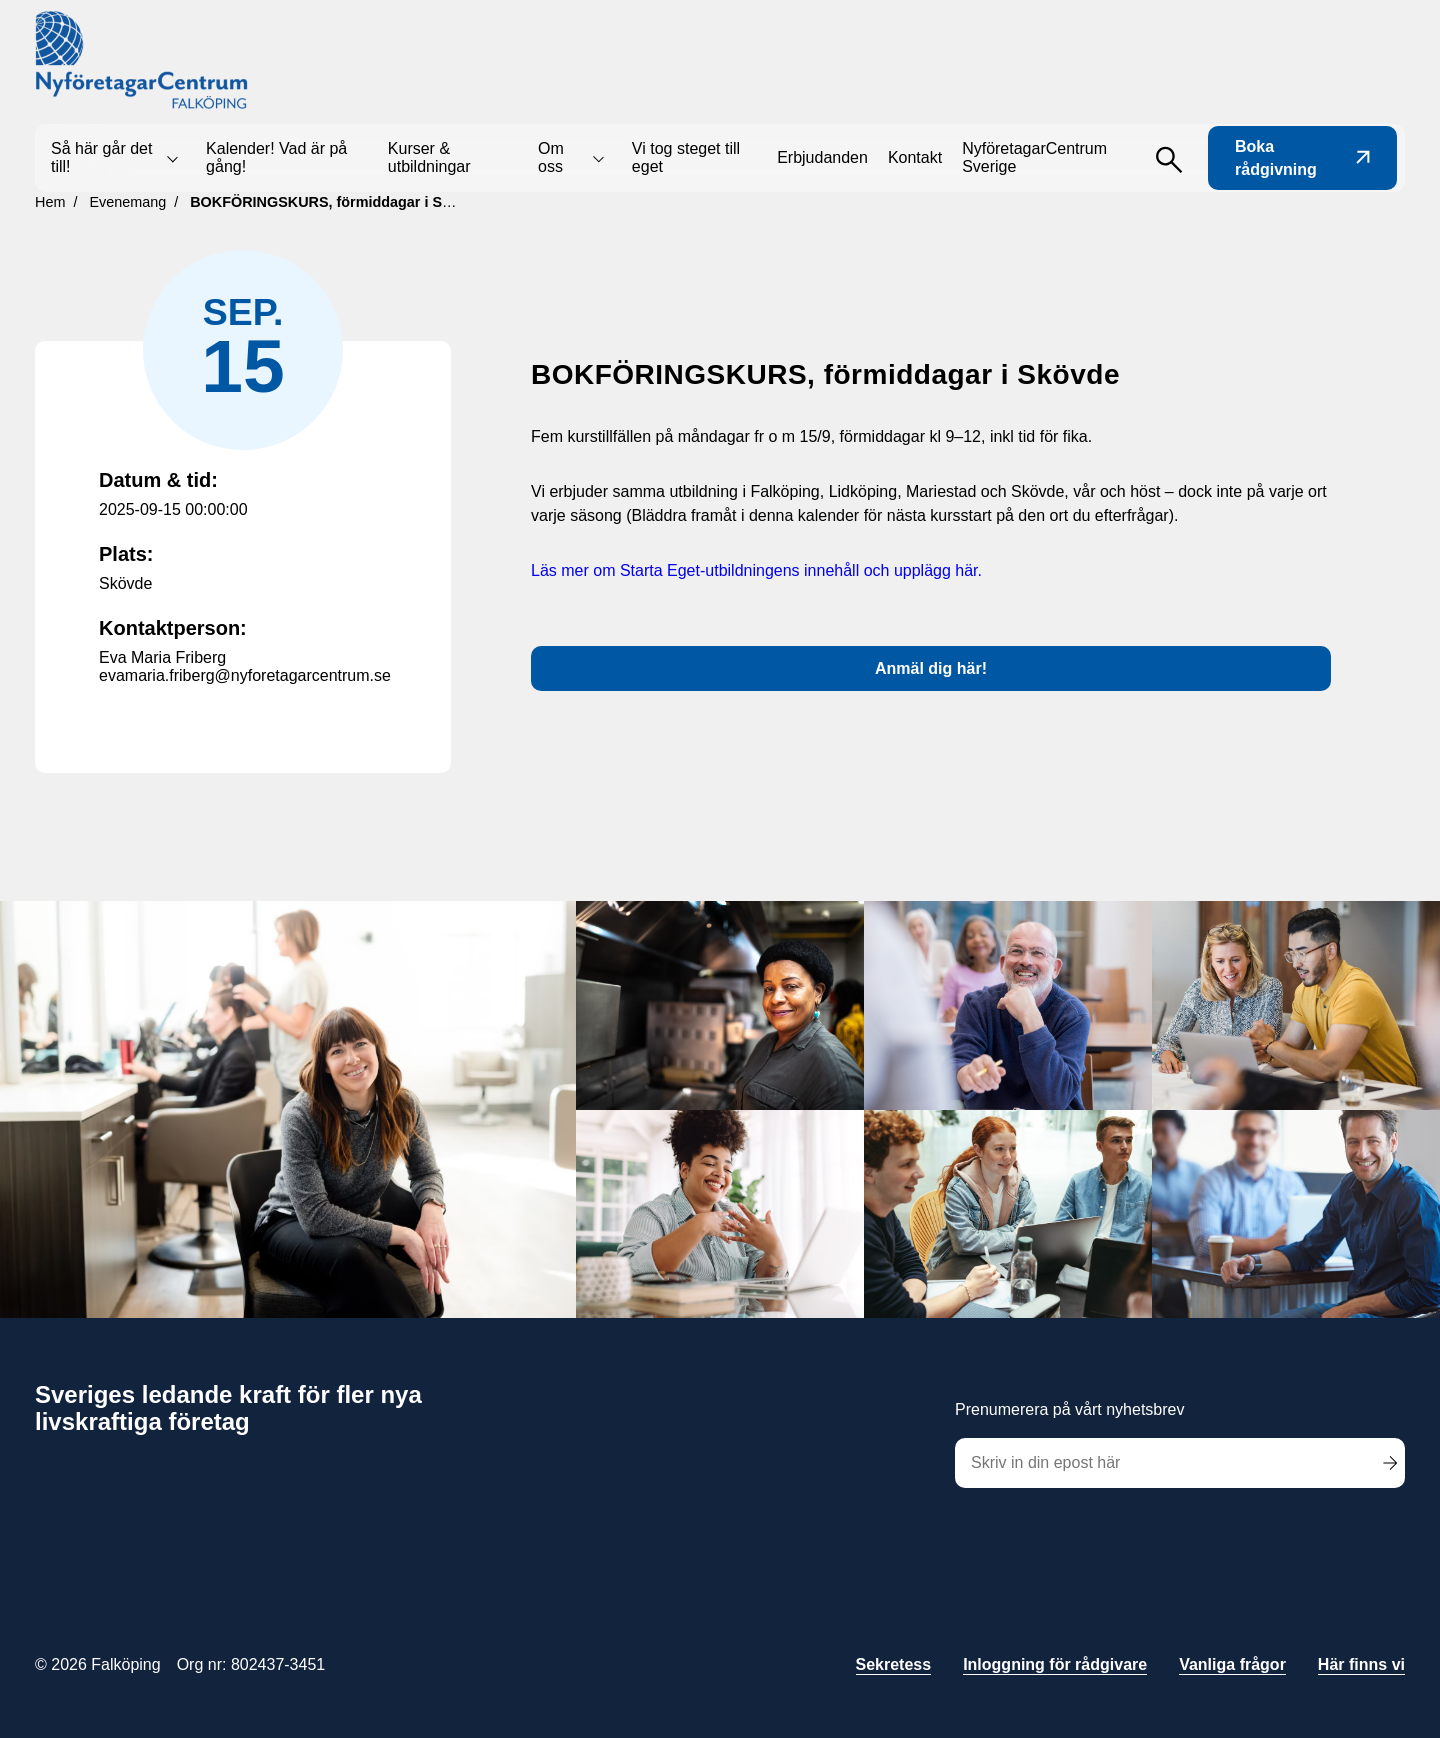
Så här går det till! (101, 157)
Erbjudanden (822, 157)
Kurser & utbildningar (429, 157)
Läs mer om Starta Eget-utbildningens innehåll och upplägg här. (756, 570)
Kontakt (915, 157)
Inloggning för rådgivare (1055, 1664)
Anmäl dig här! (931, 668)
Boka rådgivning (1302, 158)
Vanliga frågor (1232, 1664)
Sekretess (894, 1664)
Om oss (551, 157)
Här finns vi (1361, 1664)
